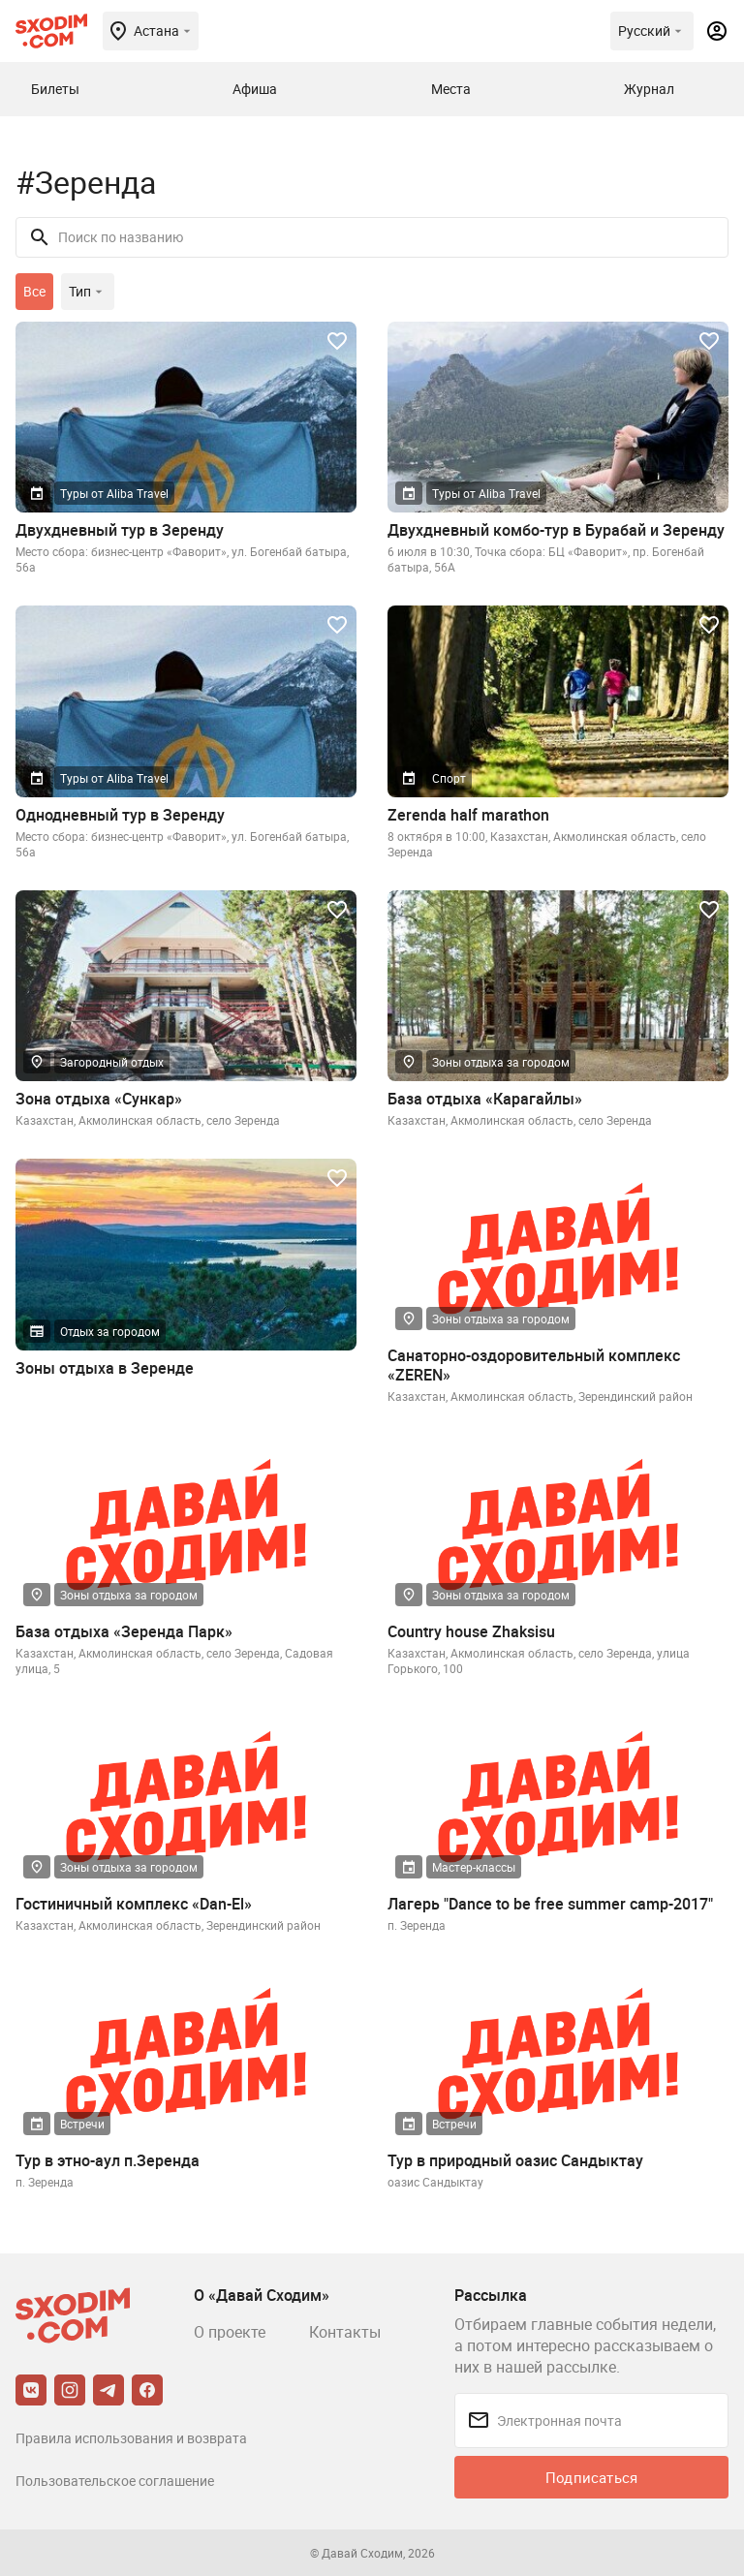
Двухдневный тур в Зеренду (120, 530)
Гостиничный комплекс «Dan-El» (134, 1903)
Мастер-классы (473, 1867)
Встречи (82, 2123)
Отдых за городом (110, 1331)
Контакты (345, 2332)
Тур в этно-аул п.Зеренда (108, 2160)
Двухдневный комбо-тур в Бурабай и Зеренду (556, 530)
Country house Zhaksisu (471, 1631)
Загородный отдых (112, 1062)
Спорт (449, 778)
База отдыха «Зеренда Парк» (124, 1631)
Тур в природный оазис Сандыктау (515, 2160)
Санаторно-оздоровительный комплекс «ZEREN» (534, 1365)
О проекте (229, 2332)
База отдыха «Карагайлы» (485, 1098)
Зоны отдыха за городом (501, 1062)
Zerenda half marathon (468, 814)
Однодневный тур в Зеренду (120, 814)
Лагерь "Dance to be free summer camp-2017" (550, 1903)
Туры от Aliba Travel (114, 493)
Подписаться (591, 2477)
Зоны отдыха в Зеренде (105, 1368)
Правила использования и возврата (131, 2438)
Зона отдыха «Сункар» (99, 1098)
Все (34, 291)
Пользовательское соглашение (115, 2480)
